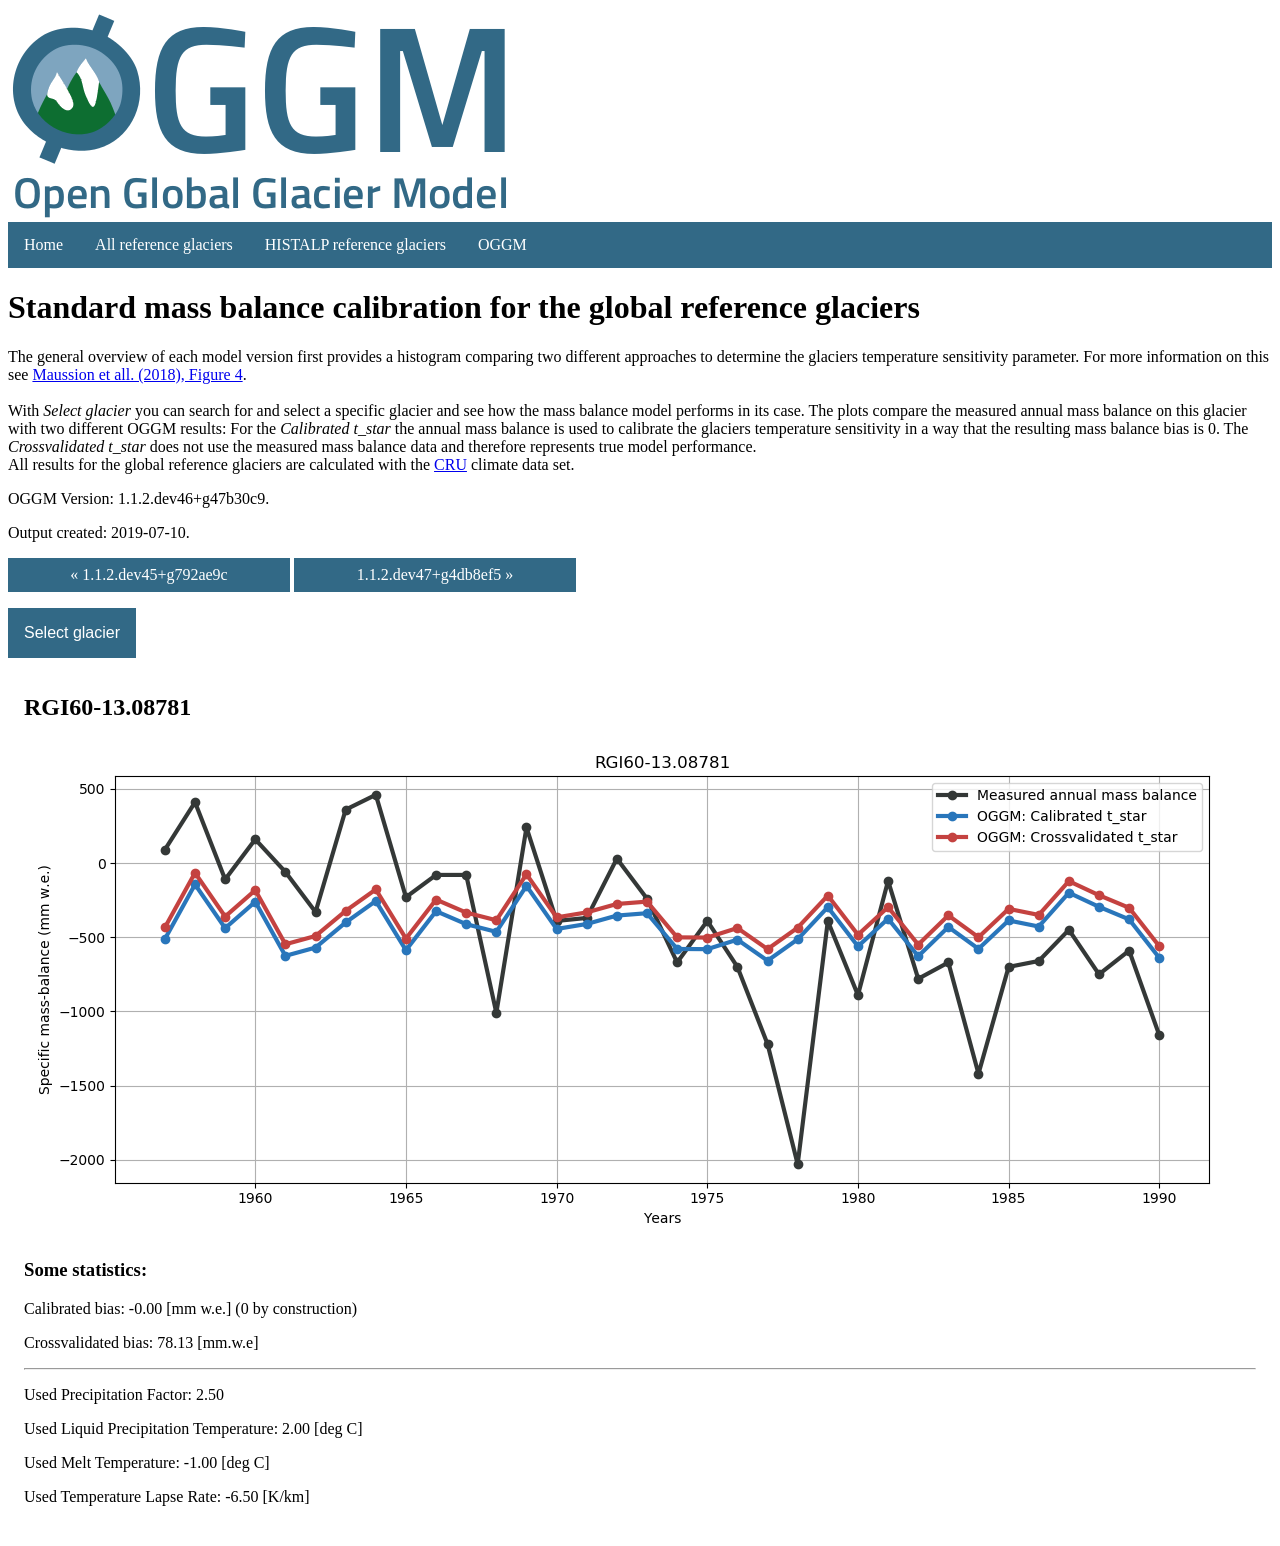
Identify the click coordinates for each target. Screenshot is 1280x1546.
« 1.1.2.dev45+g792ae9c (148, 574)
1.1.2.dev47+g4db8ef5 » (435, 574)
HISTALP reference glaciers (355, 244)
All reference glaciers (164, 244)
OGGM (502, 244)
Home (43, 244)
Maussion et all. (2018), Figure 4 (137, 374)
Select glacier (72, 632)
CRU (450, 464)
